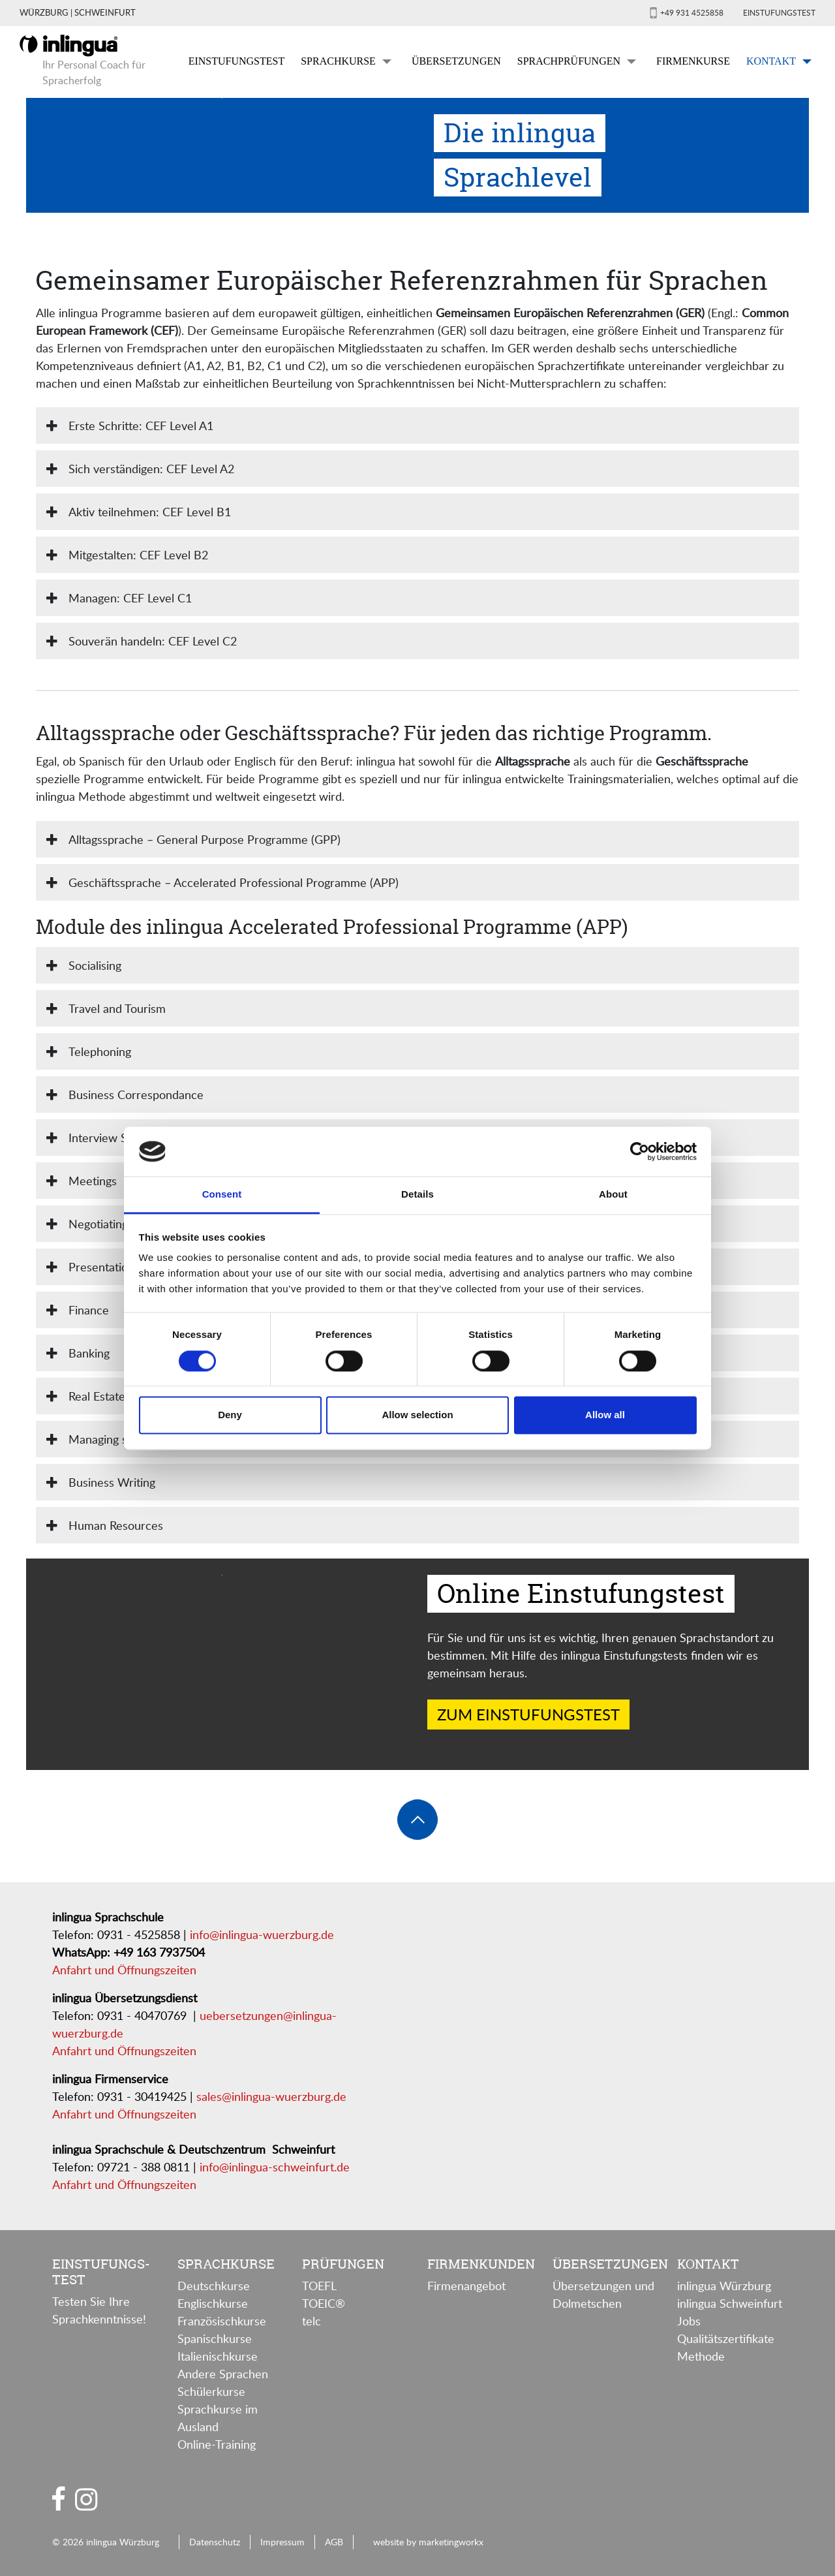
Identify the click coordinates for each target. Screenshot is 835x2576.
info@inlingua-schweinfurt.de (275, 2167)
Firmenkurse (693, 61)
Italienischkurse (217, 2356)
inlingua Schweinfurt (729, 2303)
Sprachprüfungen (568, 61)
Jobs (689, 2321)
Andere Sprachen (222, 2374)
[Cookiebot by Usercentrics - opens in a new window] (640, 1151)
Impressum (282, 2541)
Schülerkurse (211, 2391)
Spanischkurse (214, 2338)
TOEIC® (323, 2303)
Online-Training (216, 2444)
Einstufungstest (779, 12)
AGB (334, 2541)
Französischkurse (221, 2321)
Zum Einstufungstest (528, 1714)
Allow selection (417, 1415)
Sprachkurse (338, 61)
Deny (230, 1415)
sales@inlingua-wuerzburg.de (271, 2096)
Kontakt (771, 61)
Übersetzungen (456, 61)
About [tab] (613, 1194)
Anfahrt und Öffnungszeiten (124, 1970)
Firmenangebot (466, 2285)
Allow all (605, 1415)
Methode (701, 2356)
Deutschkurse (213, 2285)
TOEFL (319, 2285)
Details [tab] (417, 1194)
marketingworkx (451, 2541)
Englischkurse (212, 2303)
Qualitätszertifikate (725, 2338)
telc (311, 2321)
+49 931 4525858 (691, 12)
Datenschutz (214, 2541)
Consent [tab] (222, 1194)
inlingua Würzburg (724, 2285)
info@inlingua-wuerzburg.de (262, 1934)
